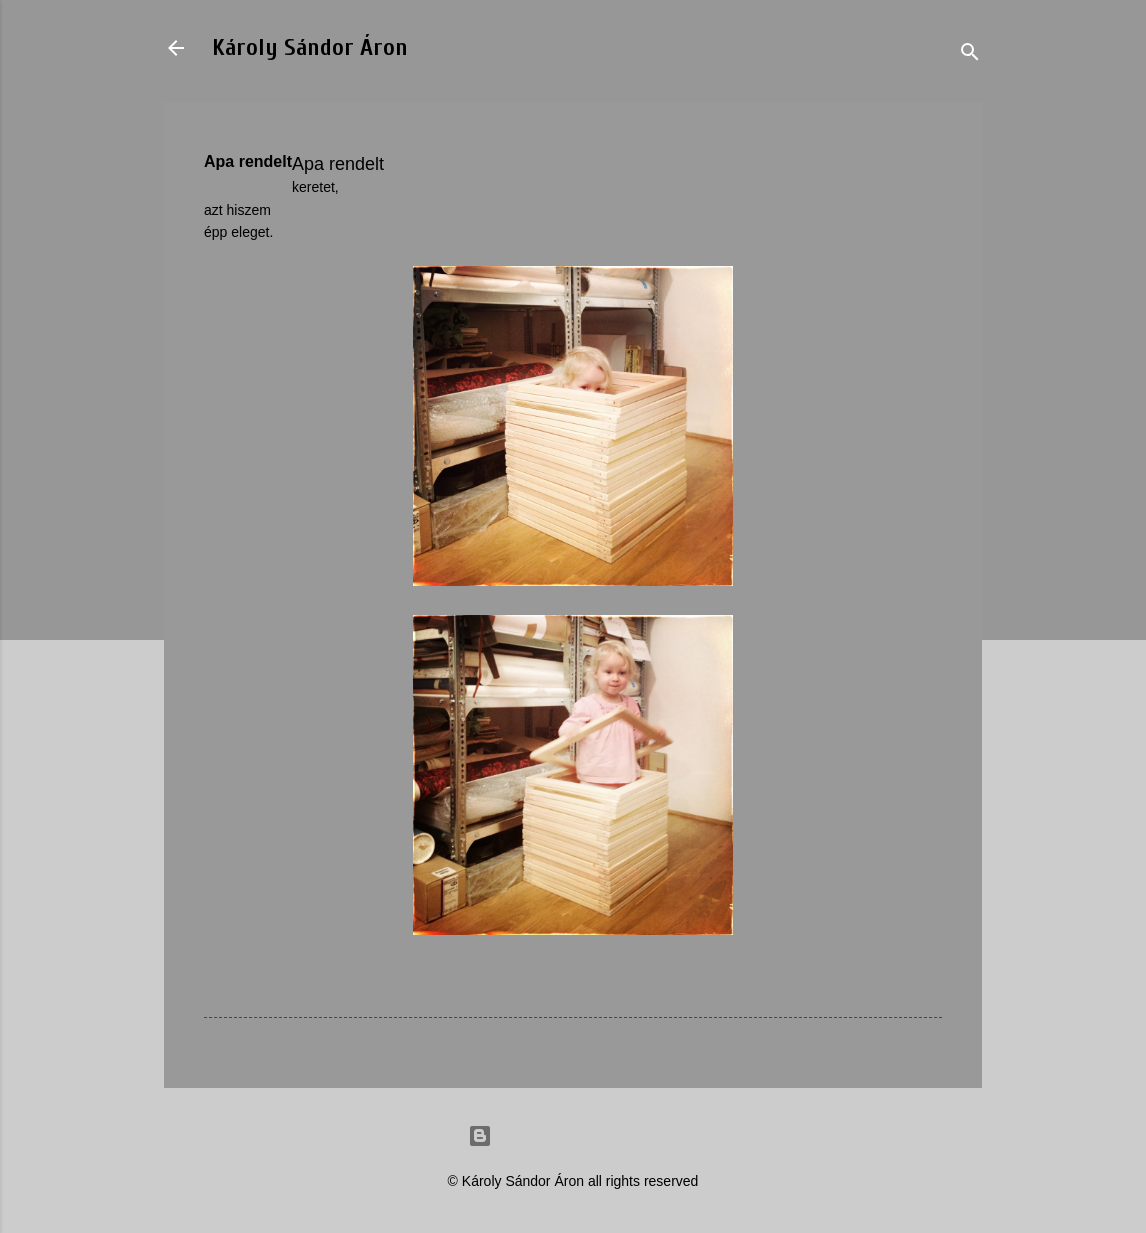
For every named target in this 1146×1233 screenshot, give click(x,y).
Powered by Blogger (573, 1136)
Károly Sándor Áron (310, 47)
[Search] (970, 54)
